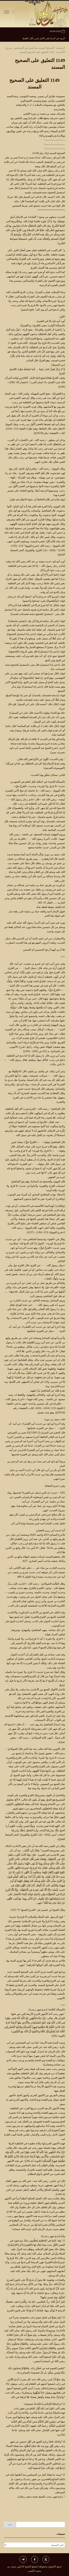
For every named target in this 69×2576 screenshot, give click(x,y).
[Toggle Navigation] (6, 13)
